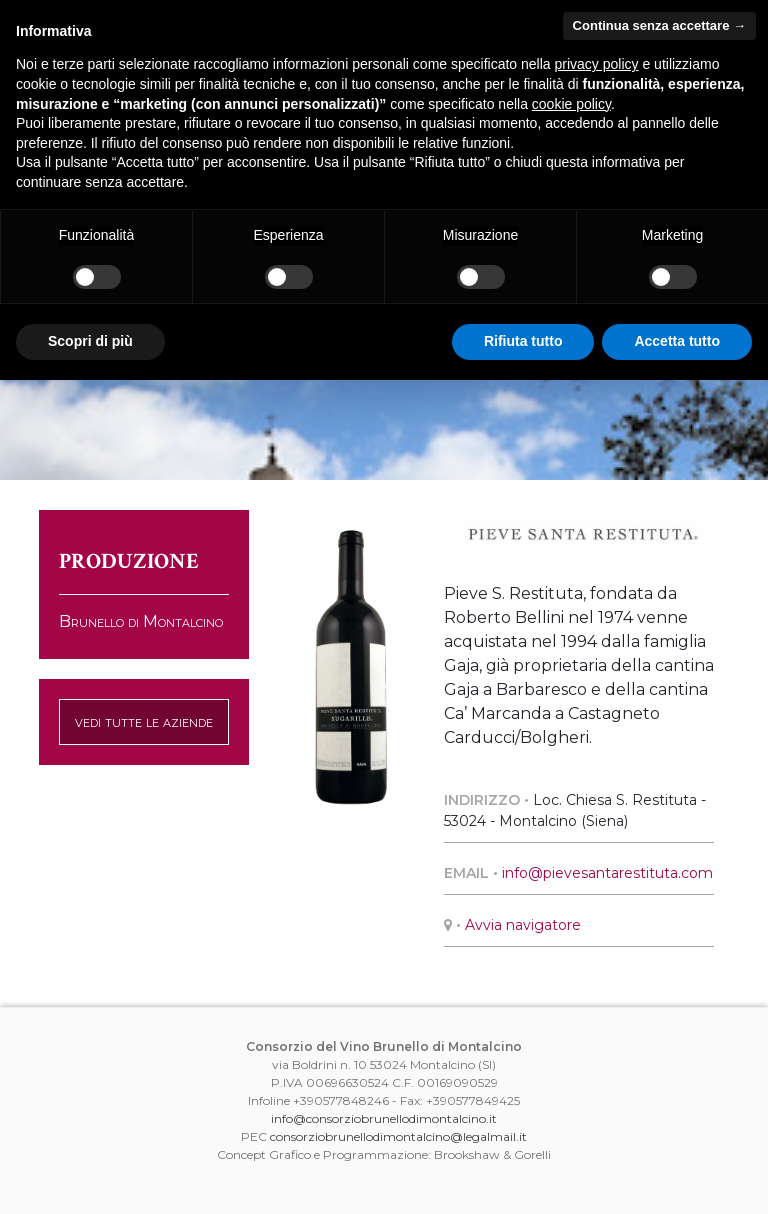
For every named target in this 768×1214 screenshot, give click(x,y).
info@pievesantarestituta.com (607, 873)
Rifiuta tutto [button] (523, 341)
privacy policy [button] (597, 64)
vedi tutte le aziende (144, 721)
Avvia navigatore (523, 925)
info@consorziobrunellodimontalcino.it (384, 1118)
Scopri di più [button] (90, 341)
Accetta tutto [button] (677, 341)
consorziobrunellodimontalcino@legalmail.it (398, 1136)
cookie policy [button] (571, 104)
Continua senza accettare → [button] (659, 25)
